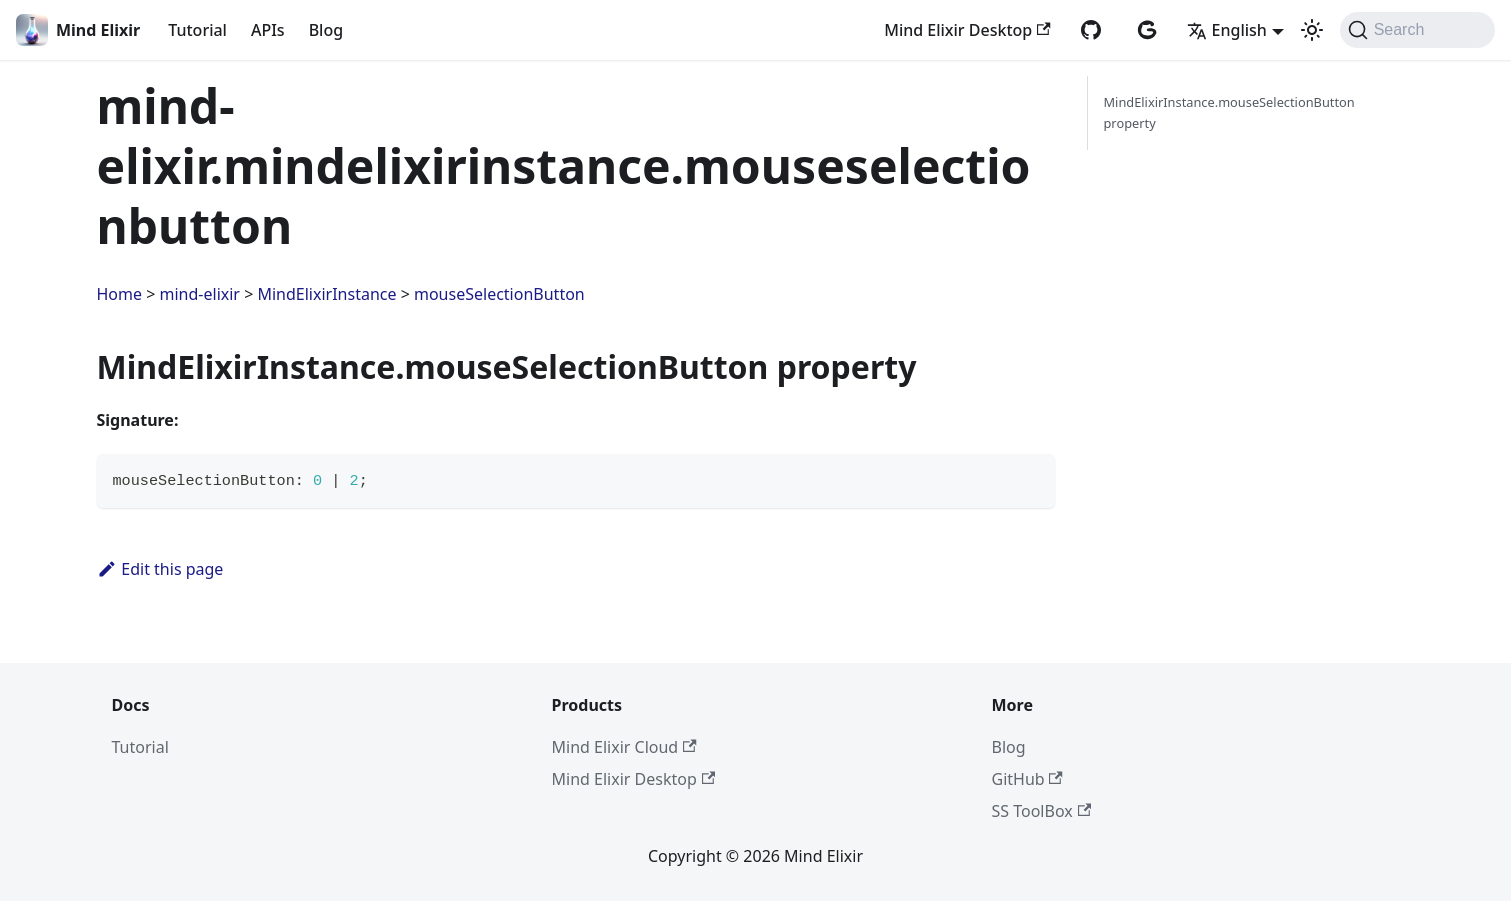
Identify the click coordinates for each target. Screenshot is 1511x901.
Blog (326, 30)
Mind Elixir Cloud (624, 747)
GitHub (1027, 779)
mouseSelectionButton (499, 294)
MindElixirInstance (326, 294)
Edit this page (160, 569)
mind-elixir (200, 294)
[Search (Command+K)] (1417, 30)
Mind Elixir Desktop (967, 30)
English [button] (1227, 30)
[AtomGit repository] (1147, 30)
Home (120, 294)
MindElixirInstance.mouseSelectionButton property (1229, 112)
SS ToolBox (1042, 811)
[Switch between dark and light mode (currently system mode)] (1312, 30)
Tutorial (197, 30)
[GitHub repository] (1091, 30)
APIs (268, 30)
